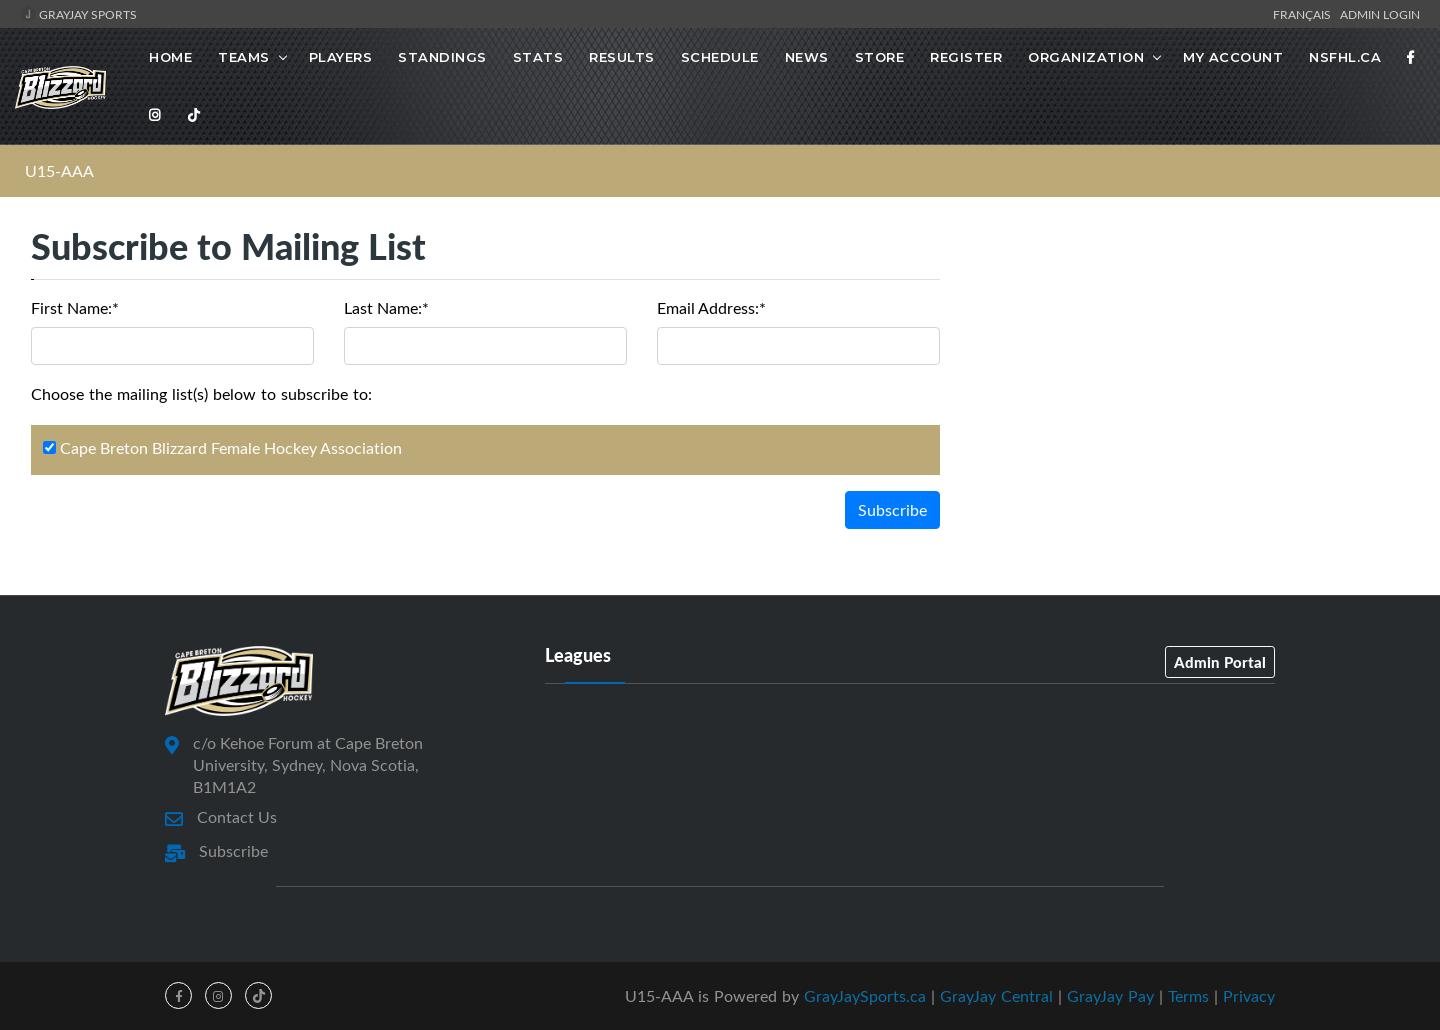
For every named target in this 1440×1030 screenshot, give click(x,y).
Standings (442, 57)
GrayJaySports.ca (865, 996)
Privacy (1249, 996)
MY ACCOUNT (1233, 57)
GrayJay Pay (1110, 996)
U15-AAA (59, 171)
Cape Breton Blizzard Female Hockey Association (222, 448)
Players (341, 57)
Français (1305, 14)
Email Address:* (711, 308)
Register (966, 57)
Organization (1086, 57)
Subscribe (892, 510)
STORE (880, 57)
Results (622, 57)
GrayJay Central (996, 996)
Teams (244, 57)
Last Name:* (386, 308)
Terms (1188, 996)
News (807, 57)
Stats (538, 57)
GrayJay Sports (78, 14)
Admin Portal (1220, 662)
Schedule (720, 57)
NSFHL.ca (1345, 57)
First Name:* (75, 308)
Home (170, 57)
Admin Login (1380, 14)
